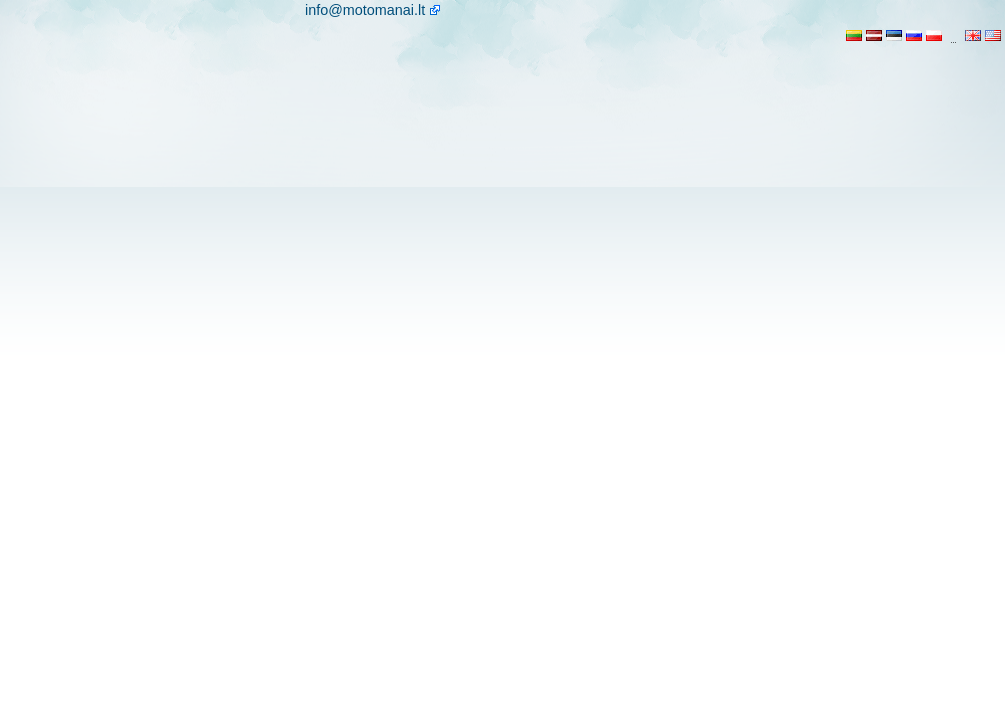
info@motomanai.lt (365, 10)
